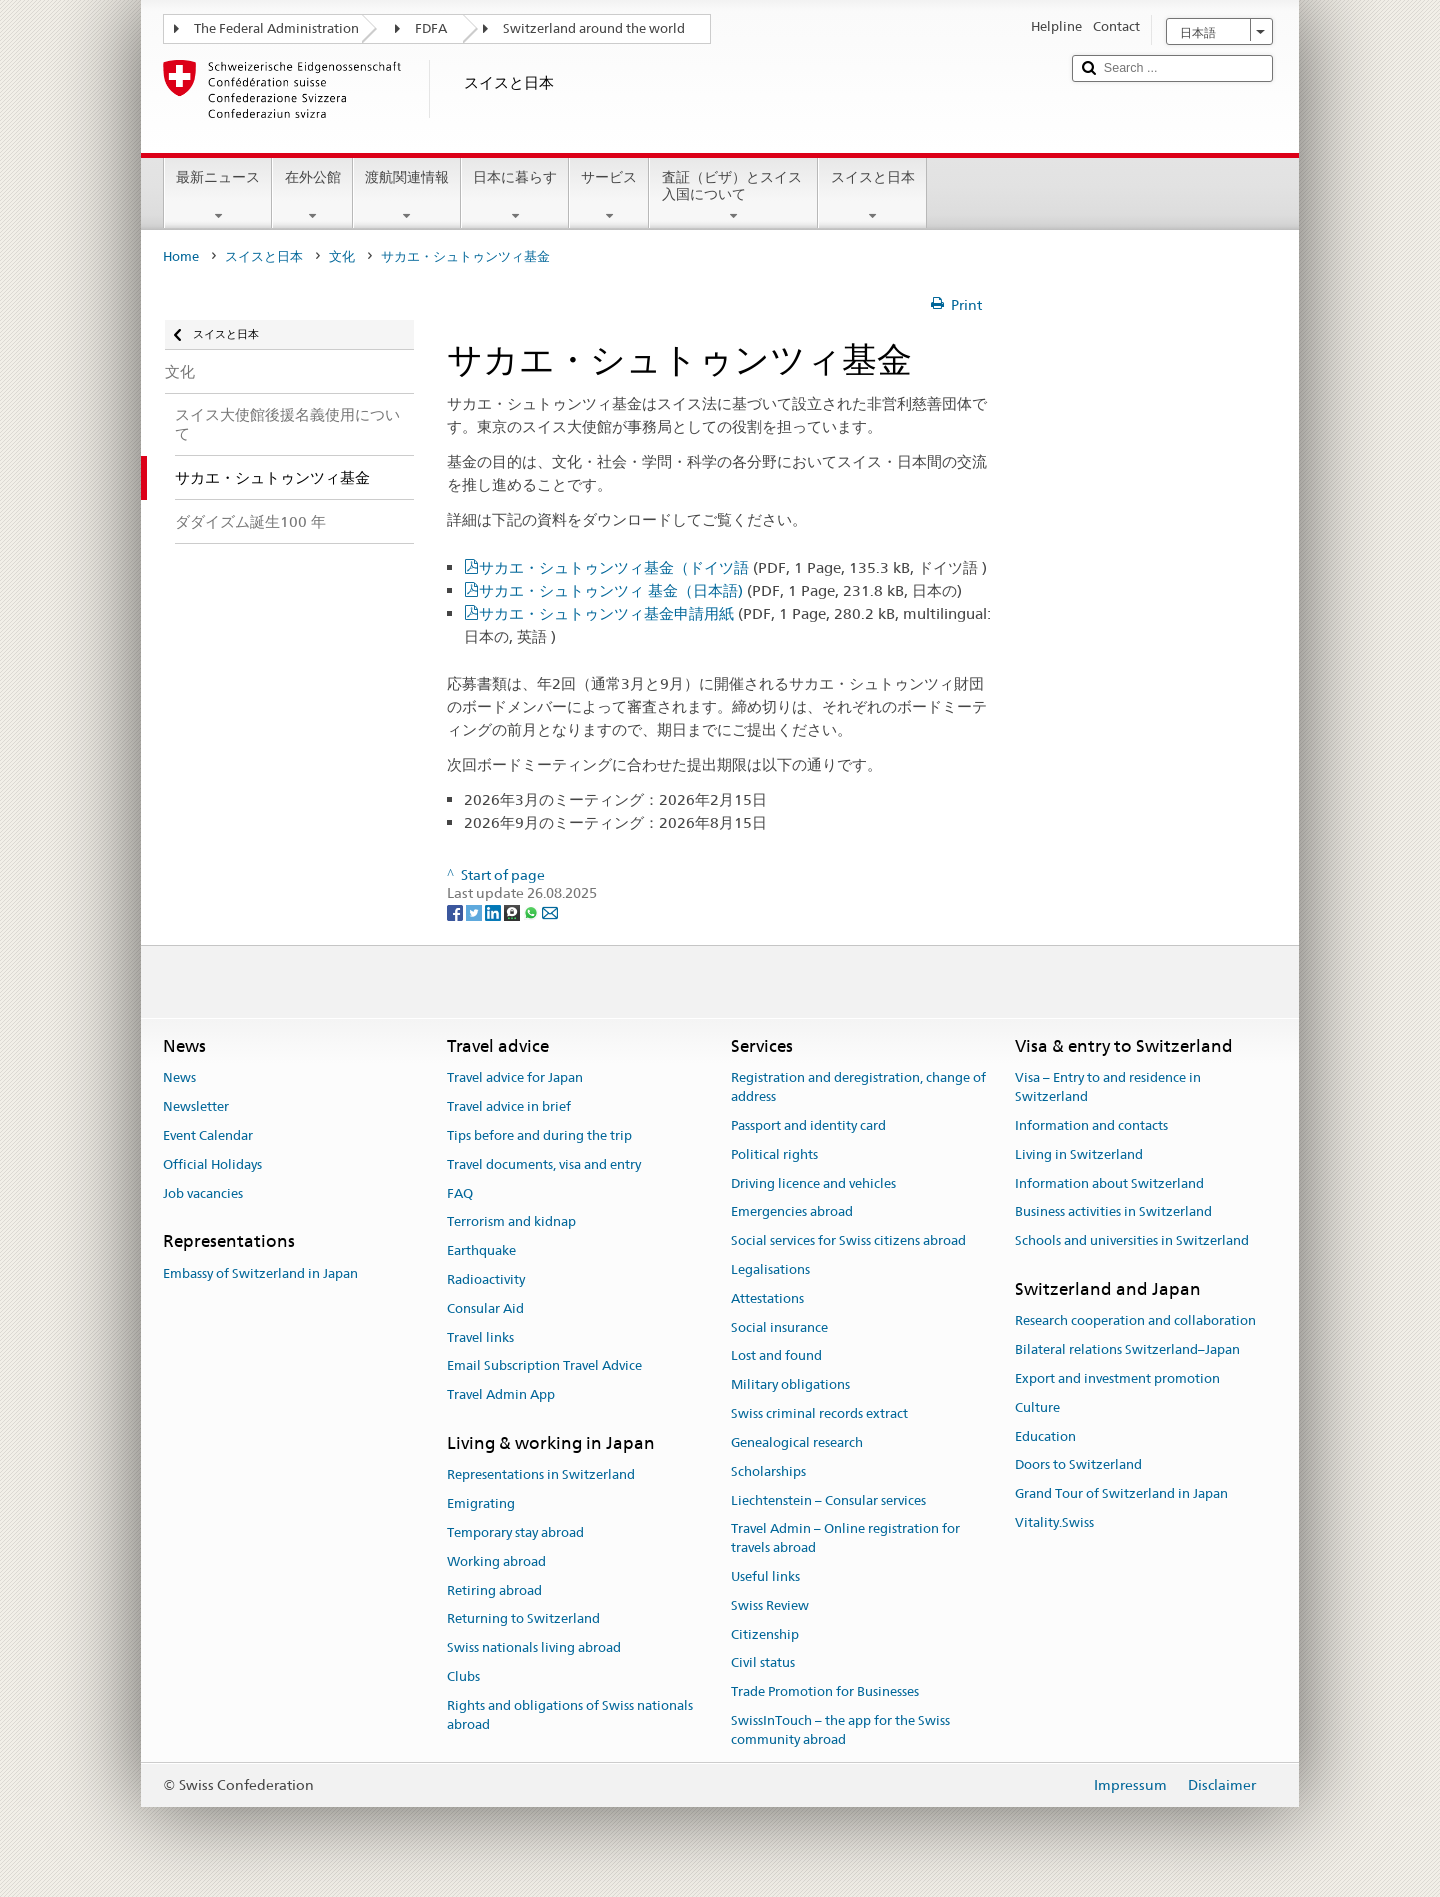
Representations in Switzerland (541, 1475)
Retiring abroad (494, 1590)
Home (181, 256)
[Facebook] (456, 912)
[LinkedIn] (494, 912)
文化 (342, 256)
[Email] (550, 912)
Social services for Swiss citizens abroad (848, 1240)
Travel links (480, 1337)
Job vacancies (203, 1193)
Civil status (763, 1663)
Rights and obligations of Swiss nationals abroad (570, 1715)
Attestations (767, 1298)
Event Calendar (208, 1135)
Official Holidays (212, 1164)
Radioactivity (486, 1279)
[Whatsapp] (532, 912)
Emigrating (481, 1503)
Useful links (765, 1576)
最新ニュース (218, 196)
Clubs (463, 1676)
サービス (609, 196)
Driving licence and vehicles (813, 1183)
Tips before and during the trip (539, 1135)
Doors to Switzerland (1078, 1465)
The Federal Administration (276, 28)
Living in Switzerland (1079, 1154)
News (179, 1078)
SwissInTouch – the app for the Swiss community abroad (840, 1730)
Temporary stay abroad (515, 1532)
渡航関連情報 (407, 196)
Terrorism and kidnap (511, 1222)
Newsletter (196, 1106)
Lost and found (776, 1356)
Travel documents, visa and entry (544, 1164)
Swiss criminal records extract (819, 1413)
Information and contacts (1091, 1125)
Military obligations (790, 1385)
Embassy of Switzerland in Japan (260, 1273)
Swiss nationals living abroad (534, 1647)
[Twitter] (475, 912)
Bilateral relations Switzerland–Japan (1127, 1349)
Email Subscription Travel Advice (544, 1366)
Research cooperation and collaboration (1135, 1321)
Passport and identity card (808, 1125)
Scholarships (768, 1471)
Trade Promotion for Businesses (825, 1691)
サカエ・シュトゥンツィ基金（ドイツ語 (733, 567)
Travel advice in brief (509, 1106)
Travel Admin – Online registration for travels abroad (845, 1539)
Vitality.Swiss (1054, 1522)
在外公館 (312, 196)
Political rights (774, 1154)
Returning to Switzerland (523, 1619)
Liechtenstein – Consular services (828, 1500)
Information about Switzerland (1109, 1183)
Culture (1037, 1407)
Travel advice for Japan (515, 1078)
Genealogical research (797, 1442)
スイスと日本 (872, 196)
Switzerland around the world (594, 28)
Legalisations (770, 1269)
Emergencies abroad (792, 1212)
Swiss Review (770, 1605)
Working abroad (496, 1561)
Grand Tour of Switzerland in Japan (1121, 1493)
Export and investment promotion (1117, 1378)
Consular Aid (485, 1308)
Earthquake (481, 1250)
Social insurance (779, 1327)
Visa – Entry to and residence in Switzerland (1108, 1088)
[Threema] (513, 912)
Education (1045, 1436)
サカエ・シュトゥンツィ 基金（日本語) (720, 590)
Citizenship (765, 1634)
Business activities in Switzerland (1113, 1212)
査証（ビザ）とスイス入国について (733, 196)
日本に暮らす (515, 196)
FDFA (431, 28)
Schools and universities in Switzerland (1132, 1240)
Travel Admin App (501, 1395)
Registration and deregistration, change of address (858, 1088)
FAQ (460, 1193)
